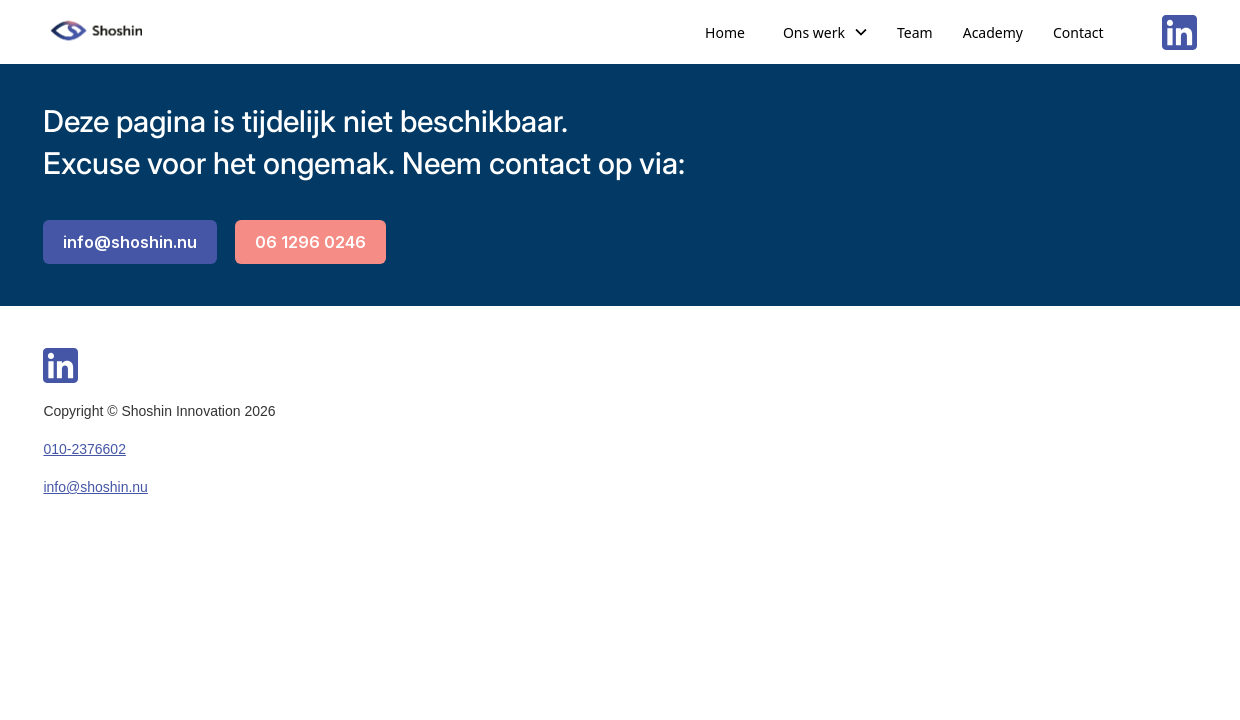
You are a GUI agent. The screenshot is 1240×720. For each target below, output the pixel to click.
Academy (993, 32)
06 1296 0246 (310, 242)
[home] (98, 32)
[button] (826, 32)
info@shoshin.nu (130, 242)
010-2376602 (84, 449)
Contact (1078, 32)
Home (725, 32)
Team (915, 32)
